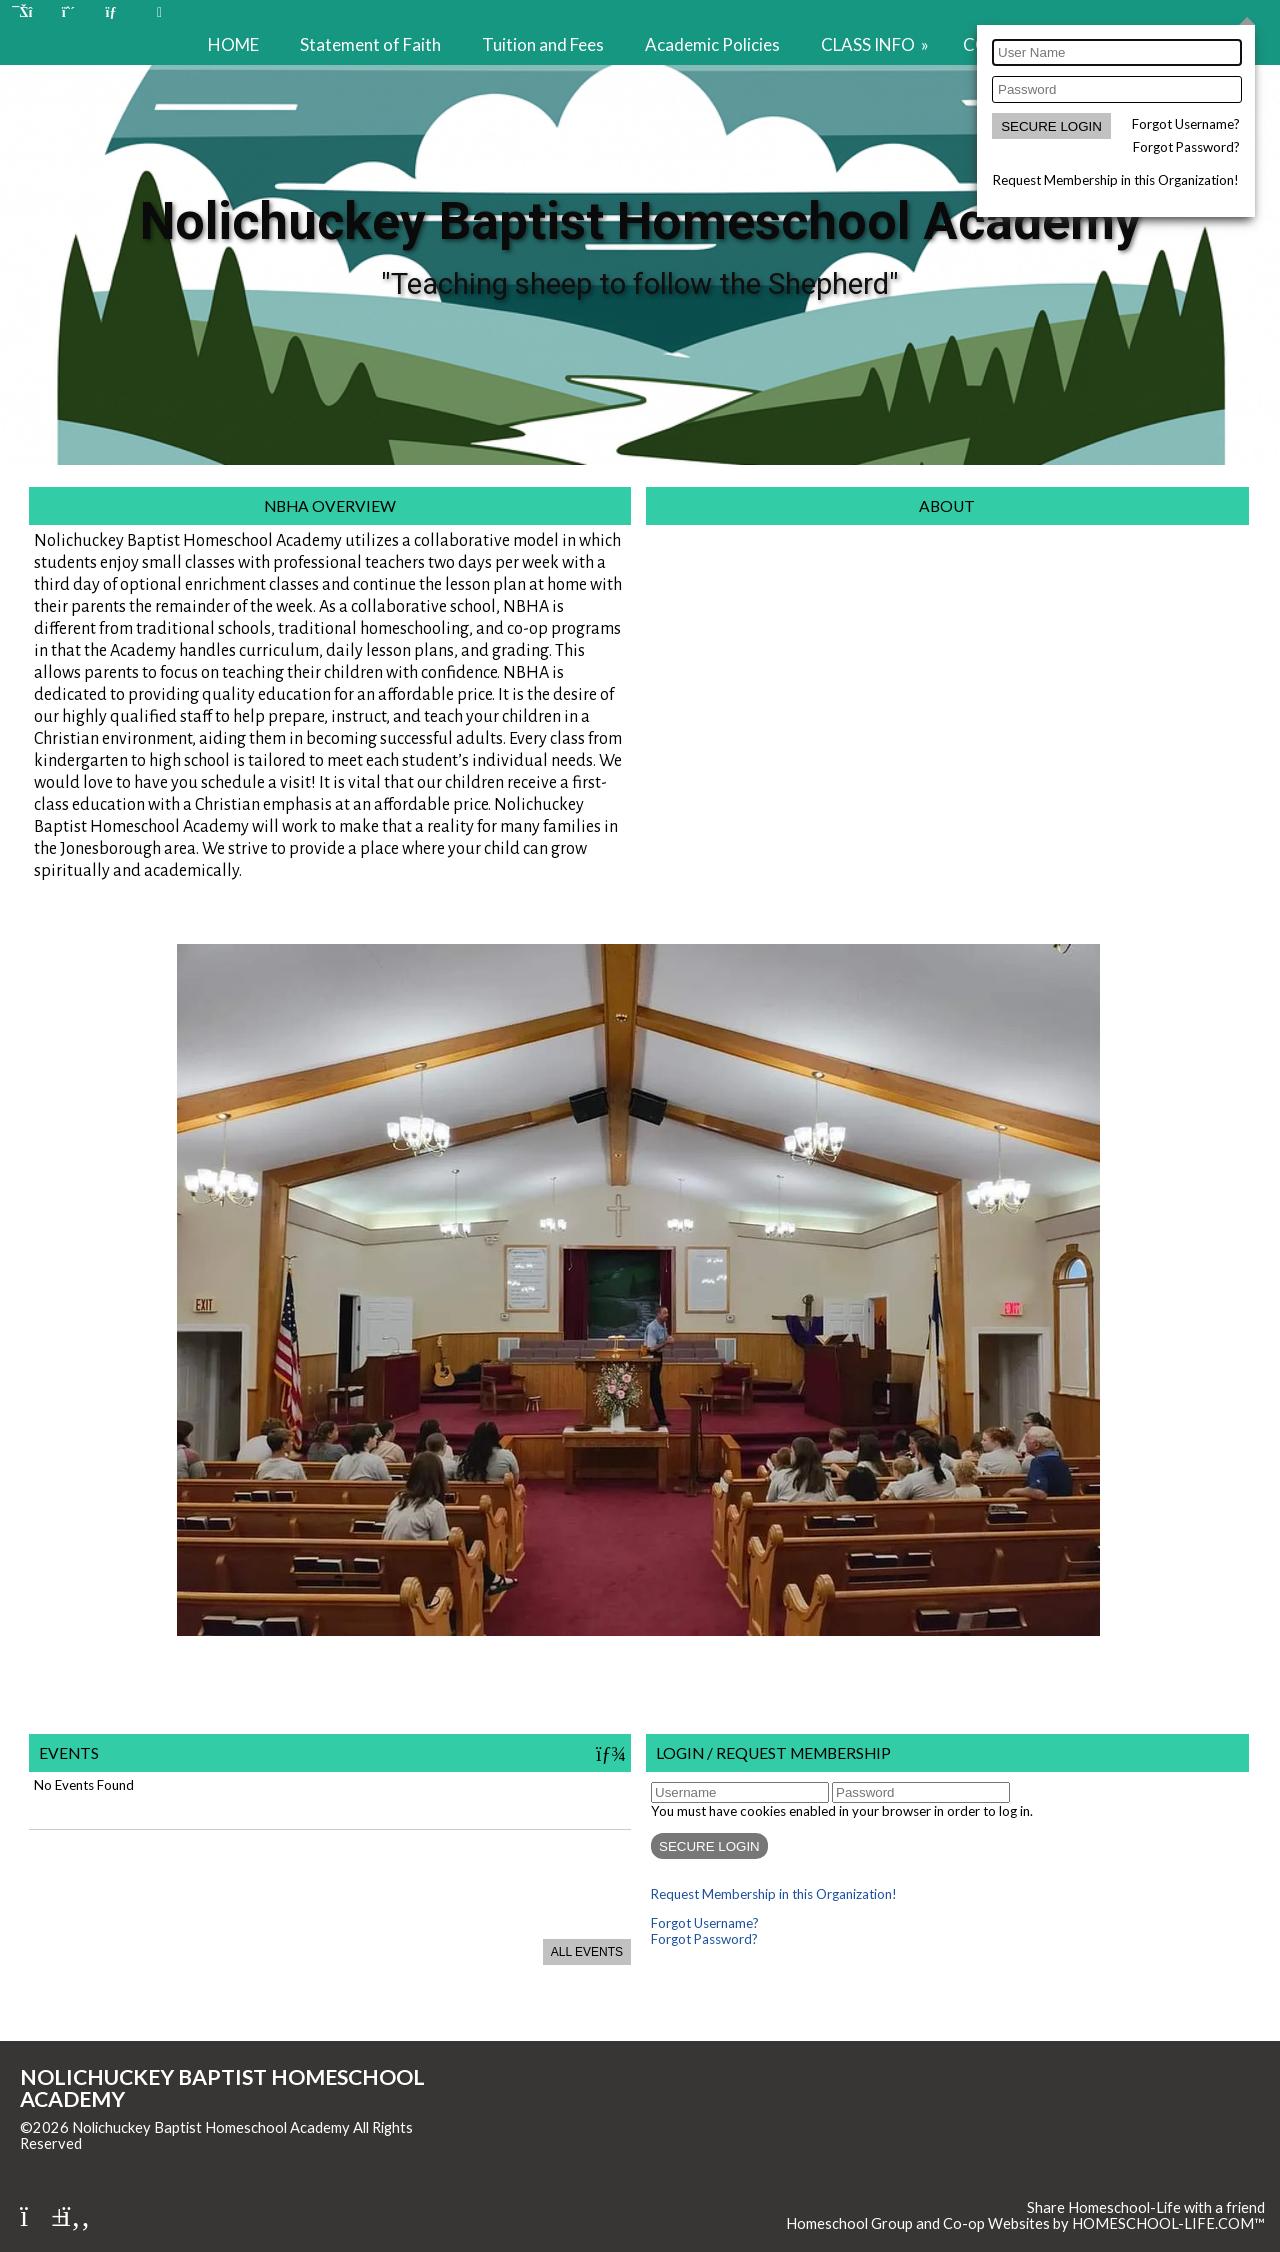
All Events (587, 1952)
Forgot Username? (1186, 124)
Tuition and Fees (543, 44)
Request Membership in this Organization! (1116, 180)
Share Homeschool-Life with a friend (1146, 2207)
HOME (233, 44)
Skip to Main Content (169, 2143)
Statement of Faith (370, 44)
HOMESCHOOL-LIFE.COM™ (1168, 2223)
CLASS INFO (876, 44)
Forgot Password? (1186, 147)
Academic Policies (712, 44)
